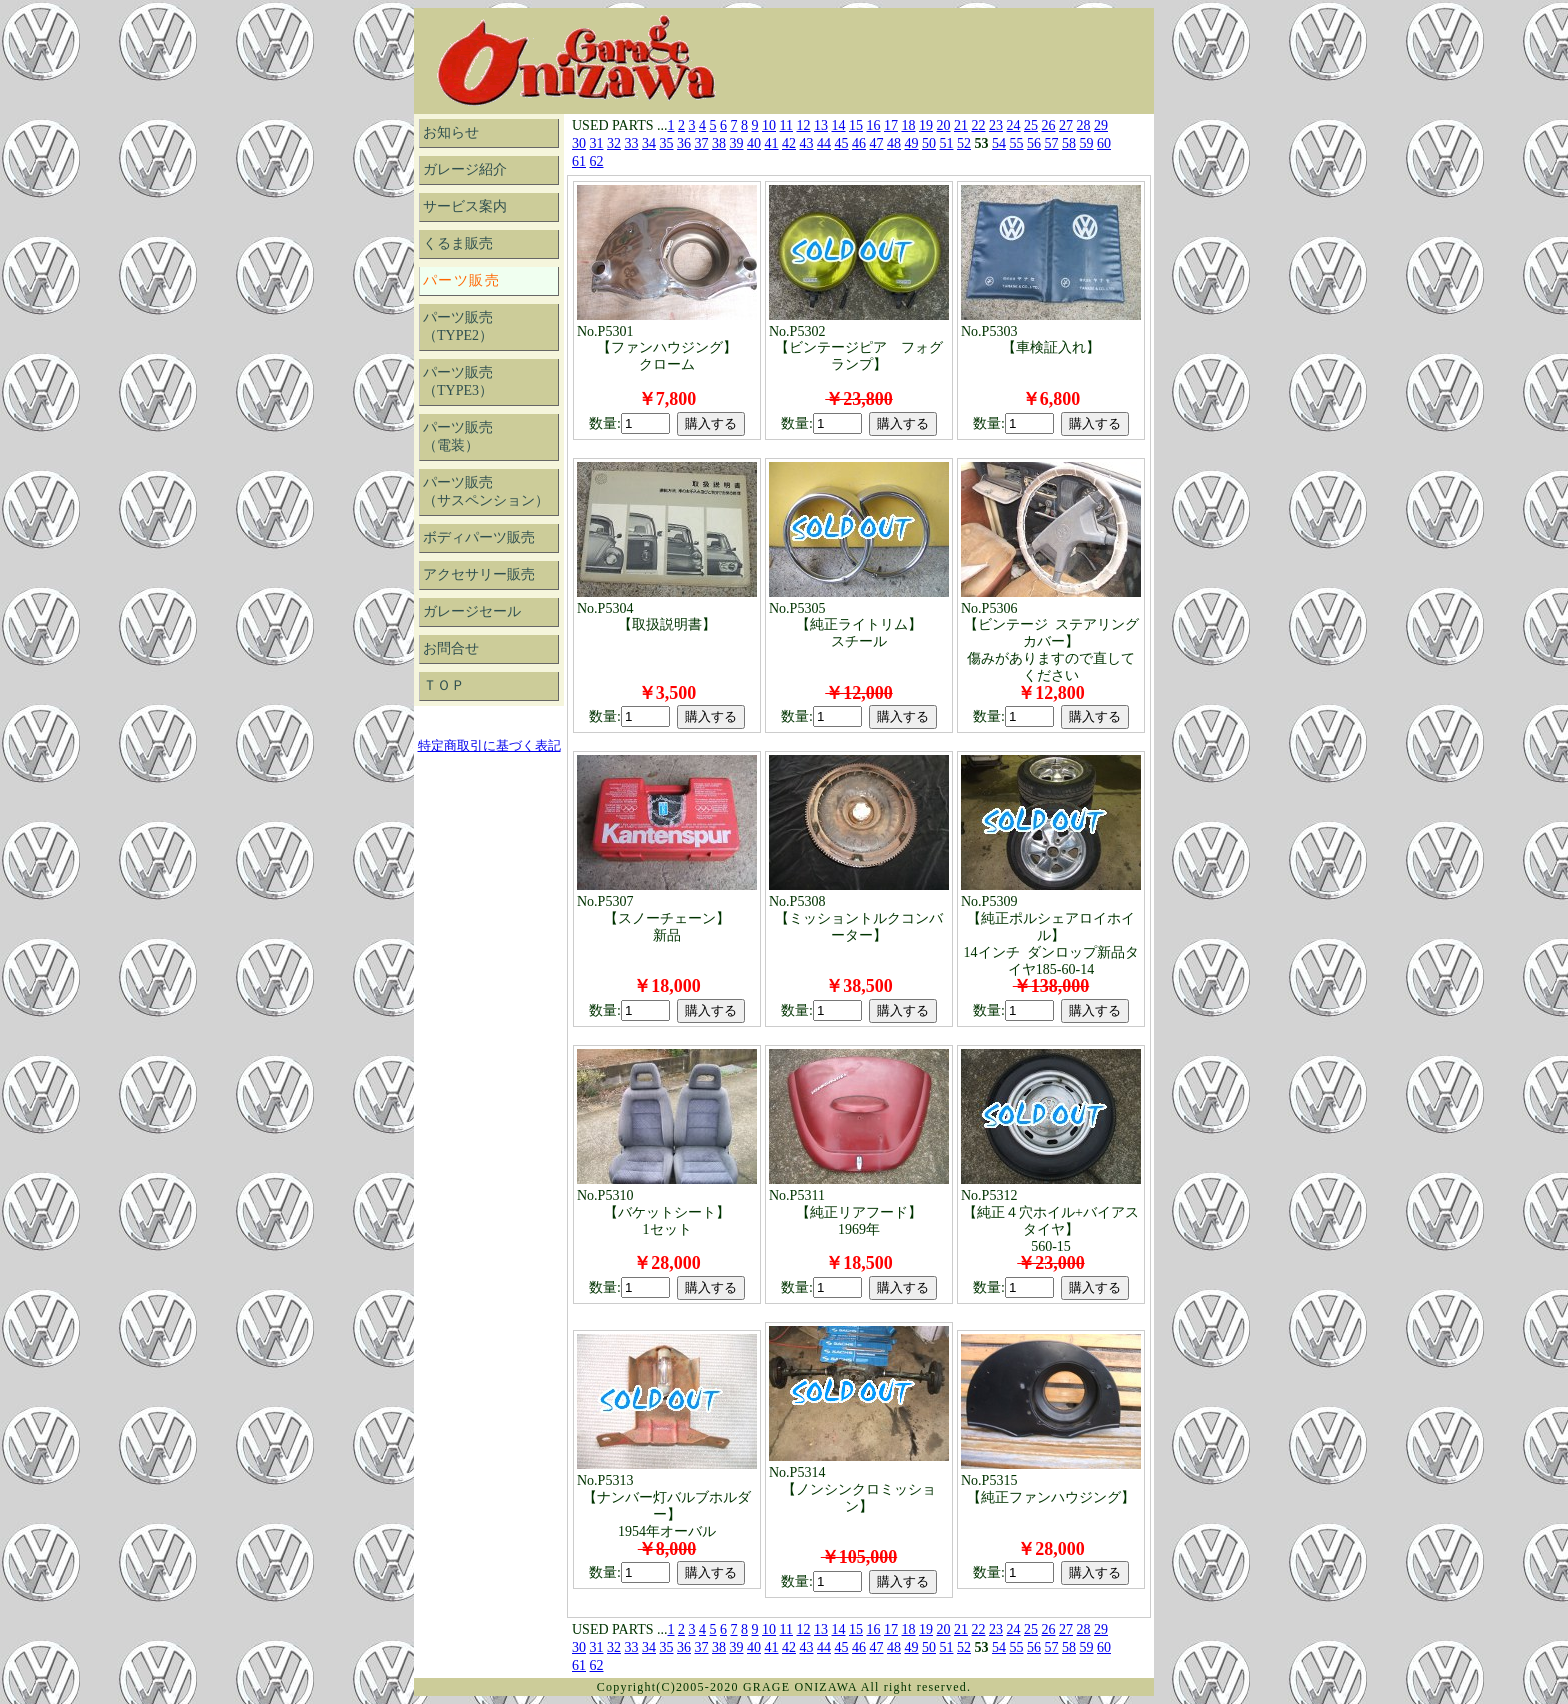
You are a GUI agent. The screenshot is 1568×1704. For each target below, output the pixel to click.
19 (926, 125)
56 (1034, 143)
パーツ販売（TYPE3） (458, 381)
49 (912, 143)
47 (877, 143)
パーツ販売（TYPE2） (458, 326)
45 (842, 143)
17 (891, 125)
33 (632, 143)
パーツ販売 (461, 280)
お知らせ (451, 132)
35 (667, 143)
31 (597, 143)
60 (1104, 143)
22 (979, 125)
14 (839, 125)
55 (1017, 143)
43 (807, 143)
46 (859, 143)
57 (1052, 143)
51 (947, 143)
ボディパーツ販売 (479, 537)
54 (999, 143)
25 (1031, 125)
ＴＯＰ (444, 685)
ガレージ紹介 (465, 169)
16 (874, 125)
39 (737, 143)
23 (996, 125)
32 (614, 143)
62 (597, 161)
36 (684, 143)
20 (944, 125)
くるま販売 (458, 243)
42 (789, 143)
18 (909, 125)
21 (961, 125)
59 (1087, 143)
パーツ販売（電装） (458, 436)
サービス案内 (465, 206)
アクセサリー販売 (479, 574)
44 (824, 143)
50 (929, 143)
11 (786, 125)
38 (719, 143)
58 (1069, 143)
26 (1049, 125)
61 (579, 161)
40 (754, 143)
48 (894, 143)
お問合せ (451, 648)
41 (772, 143)
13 (821, 125)
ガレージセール (472, 611)
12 (804, 125)
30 (579, 143)
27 (1066, 125)
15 (856, 125)
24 (1014, 125)
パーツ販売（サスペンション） (486, 491)
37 (702, 143)
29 (1101, 125)
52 (964, 143)
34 (649, 143)
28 (1084, 125)
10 (769, 125)
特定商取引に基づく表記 (489, 745)
